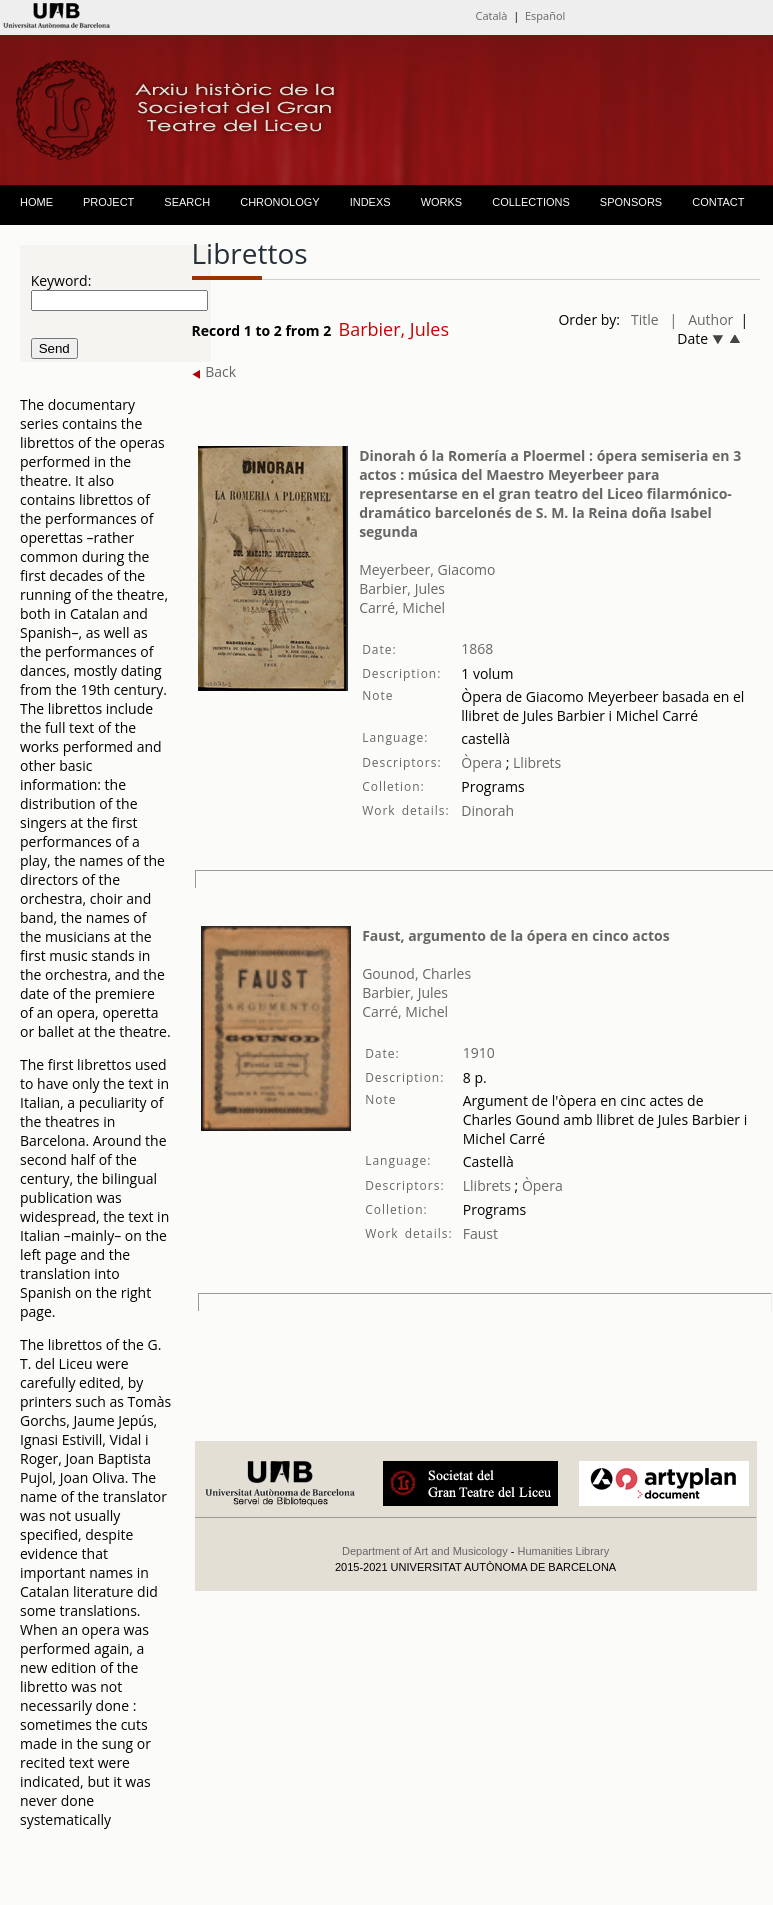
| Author (702, 319)
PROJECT (108, 202)
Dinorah (487, 810)
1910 (479, 1052)
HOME (36, 202)
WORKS (442, 202)
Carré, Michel (402, 607)
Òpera (481, 762)
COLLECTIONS (531, 202)
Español (545, 15)
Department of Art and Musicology (425, 1551)
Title (645, 319)
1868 (477, 648)
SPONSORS (631, 202)
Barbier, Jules (402, 588)
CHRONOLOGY (279, 202)
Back (214, 371)
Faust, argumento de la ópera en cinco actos (516, 935)
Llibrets (535, 762)
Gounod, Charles (416, 973)
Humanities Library (563, 1551)
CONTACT (718, 202)
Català (491, 15)
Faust (480, 1233)
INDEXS (370, 202)
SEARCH (187, 202)
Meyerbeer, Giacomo (427, 569)
